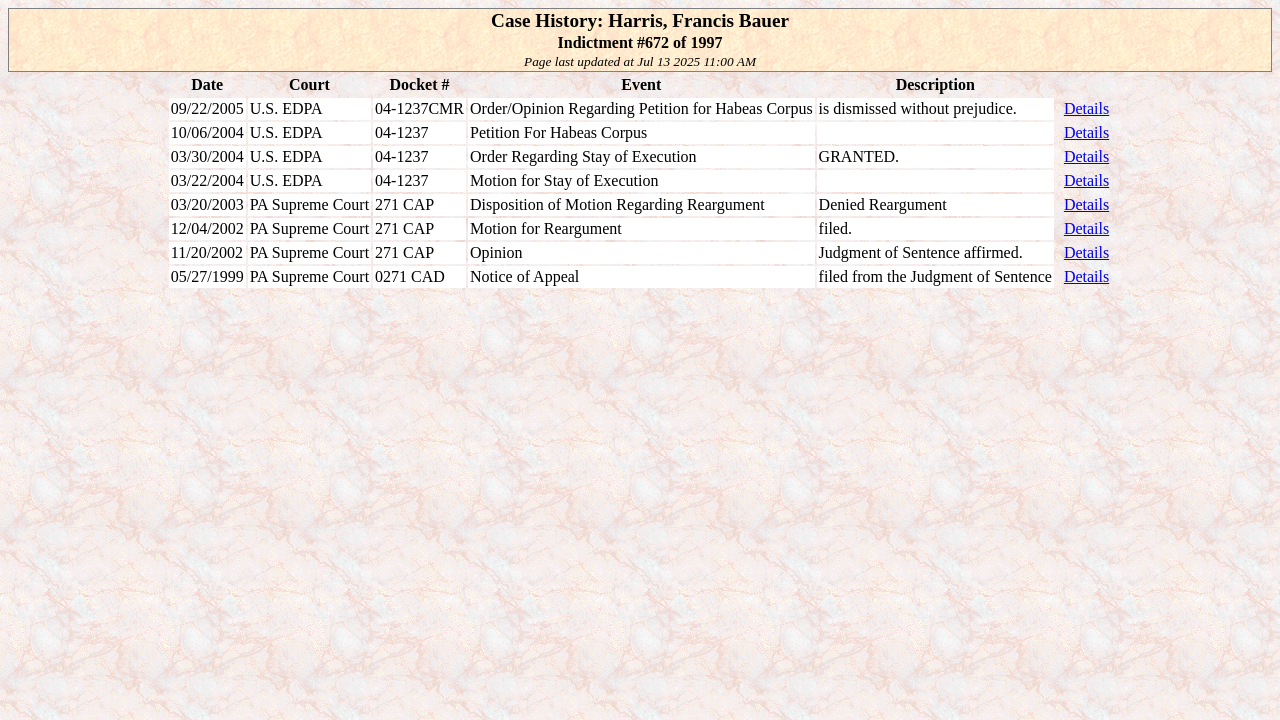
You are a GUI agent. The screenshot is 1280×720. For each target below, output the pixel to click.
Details (1086, 108)
